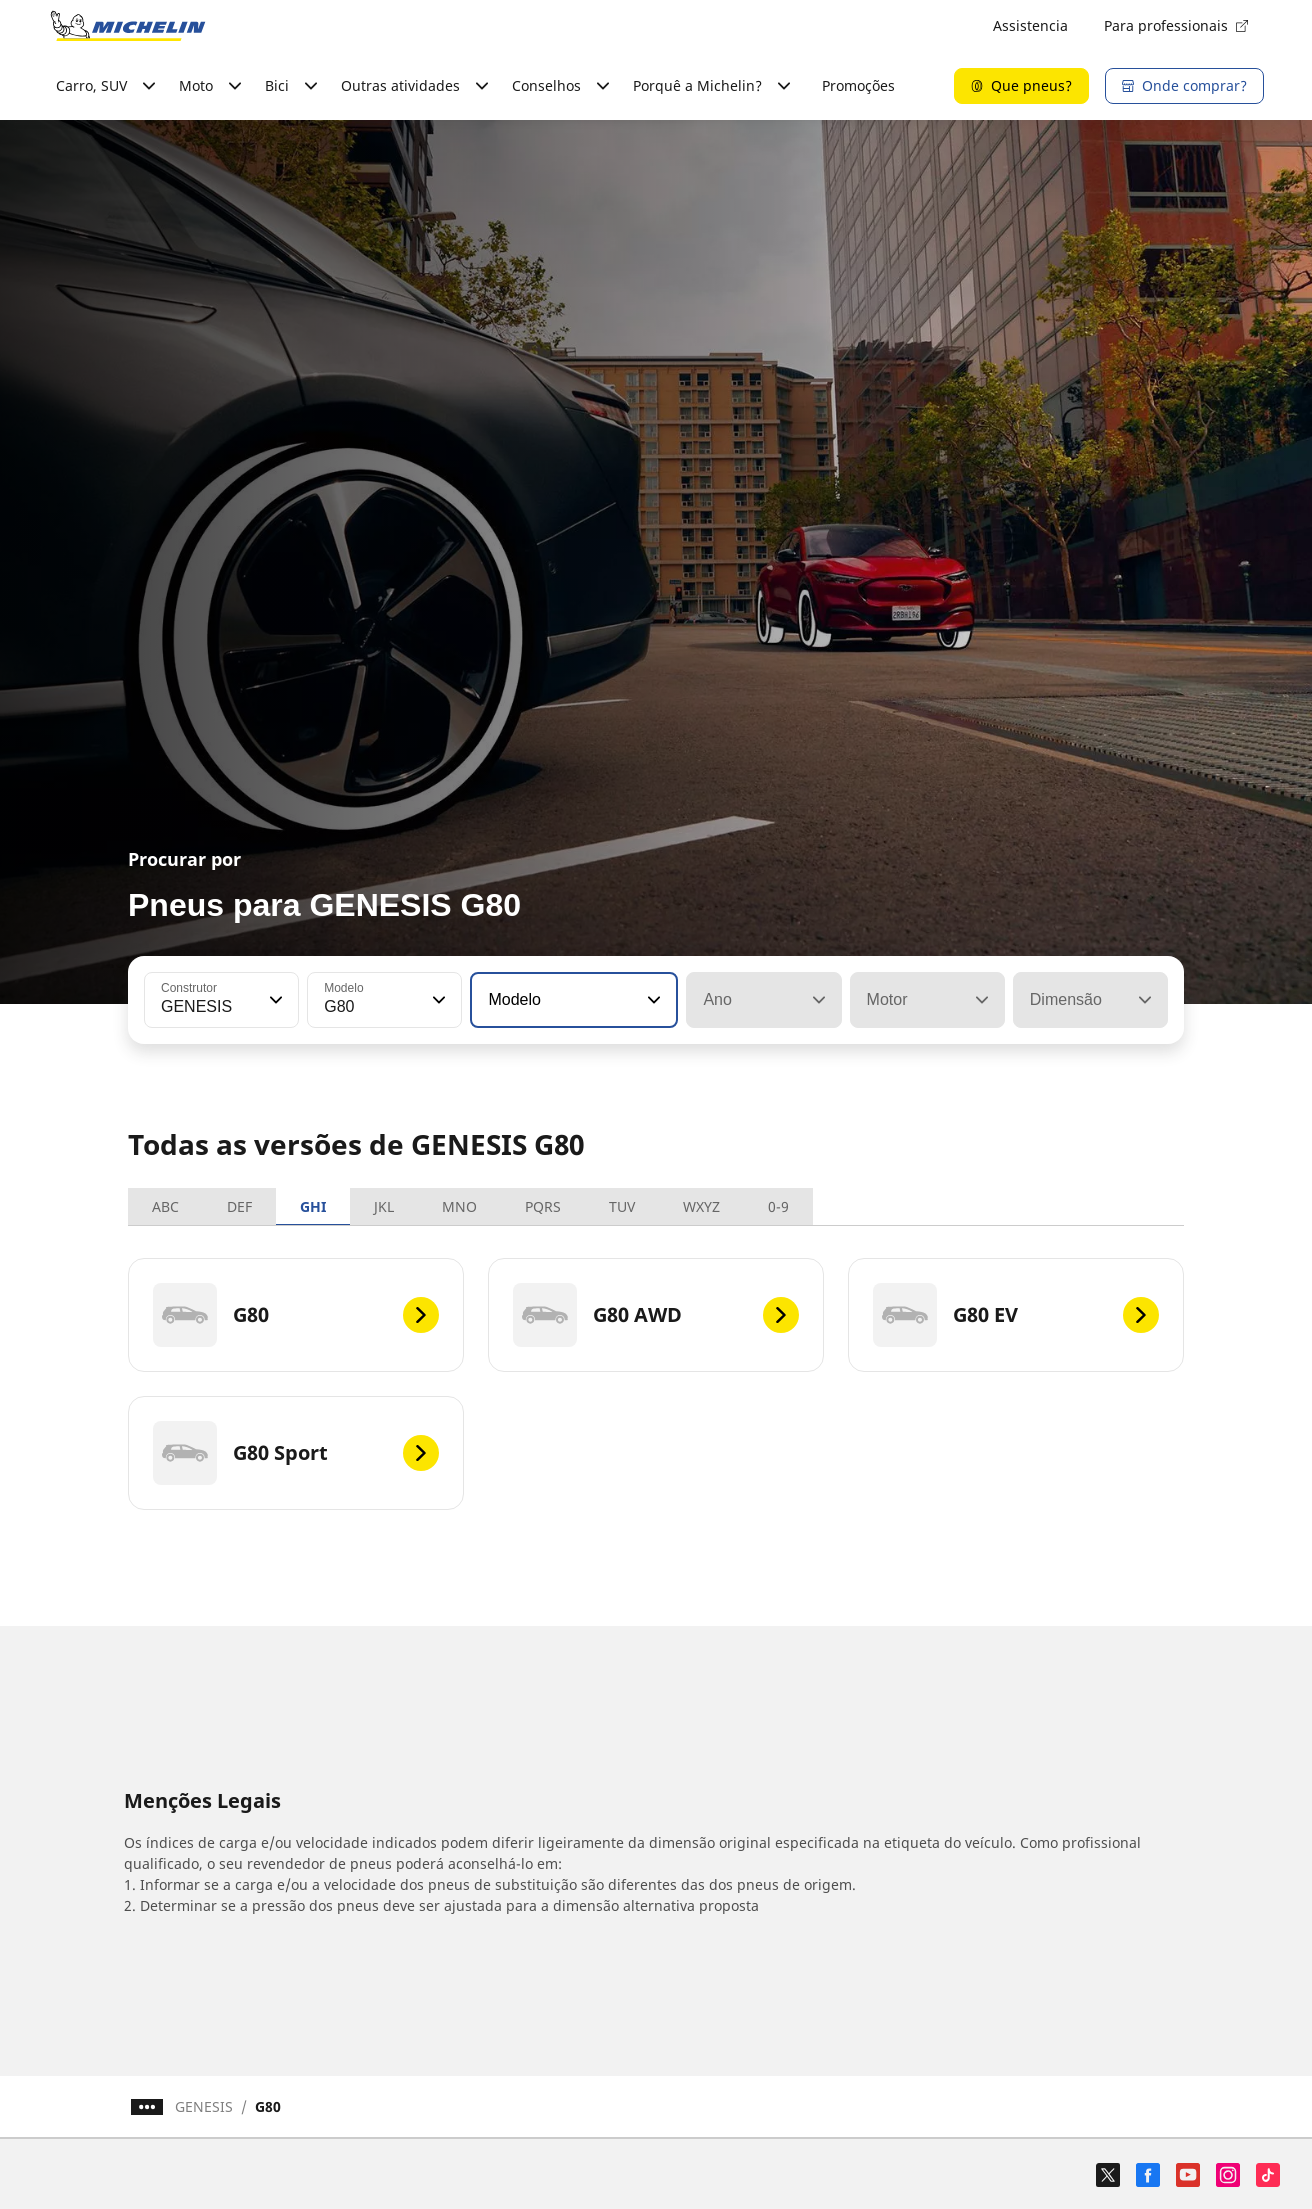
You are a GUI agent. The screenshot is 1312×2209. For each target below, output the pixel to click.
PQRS (543, 1206)
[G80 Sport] (296, 1453)
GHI (313, 1206)
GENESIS (204, 2106)
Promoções (858, 85)
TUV (622, 1206)
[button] (274, 1000)
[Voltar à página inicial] (128, 26)
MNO (459, 1206)
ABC (165, 1206)
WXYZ (701, 1206)
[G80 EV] (1016, 1315)
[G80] (296, 1315)
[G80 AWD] (656, 1315)
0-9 (778, 1206)
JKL (384, 1206)
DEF (239, 1206)
